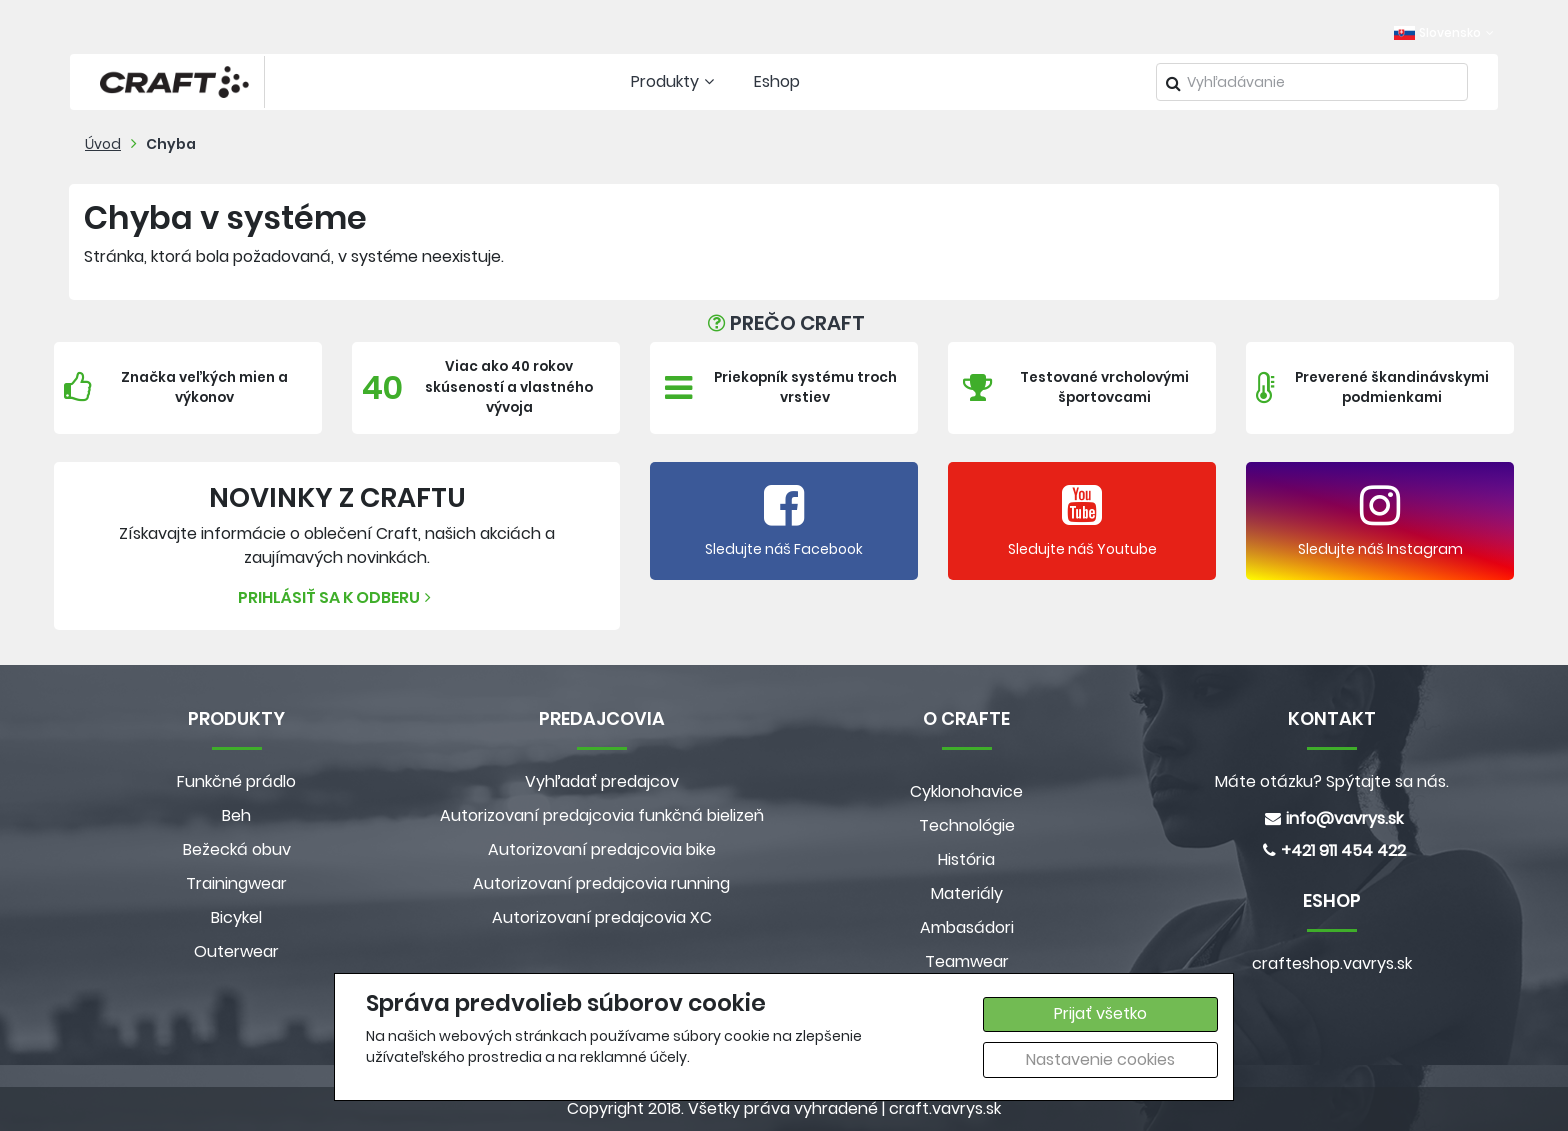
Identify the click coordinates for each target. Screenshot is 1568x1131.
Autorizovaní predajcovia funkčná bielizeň (602, 815)
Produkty (675, 81)
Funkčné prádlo (236, 781)
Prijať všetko (1100, 1013)
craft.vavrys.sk (945, 1108)
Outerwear (236, 951)
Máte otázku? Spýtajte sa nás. (1332, 781)
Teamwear (967, 961)
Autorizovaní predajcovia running (601, 883)
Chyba (171, 144)
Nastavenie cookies (1100, 1059)
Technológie (967, 825)
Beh (236, 815)
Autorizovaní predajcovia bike (602, 849)
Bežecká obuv (237, 849)
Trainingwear (236, 883)
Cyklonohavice (966, 791)
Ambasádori (967, 927)
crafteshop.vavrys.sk (1332, 963)
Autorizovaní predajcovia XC (602, 917)
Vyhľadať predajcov (602, 781)
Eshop (777, 81)
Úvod (103, 144)
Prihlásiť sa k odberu (337, 597)
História (966, 859)
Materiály (967, 893)
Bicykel (236, 917)
